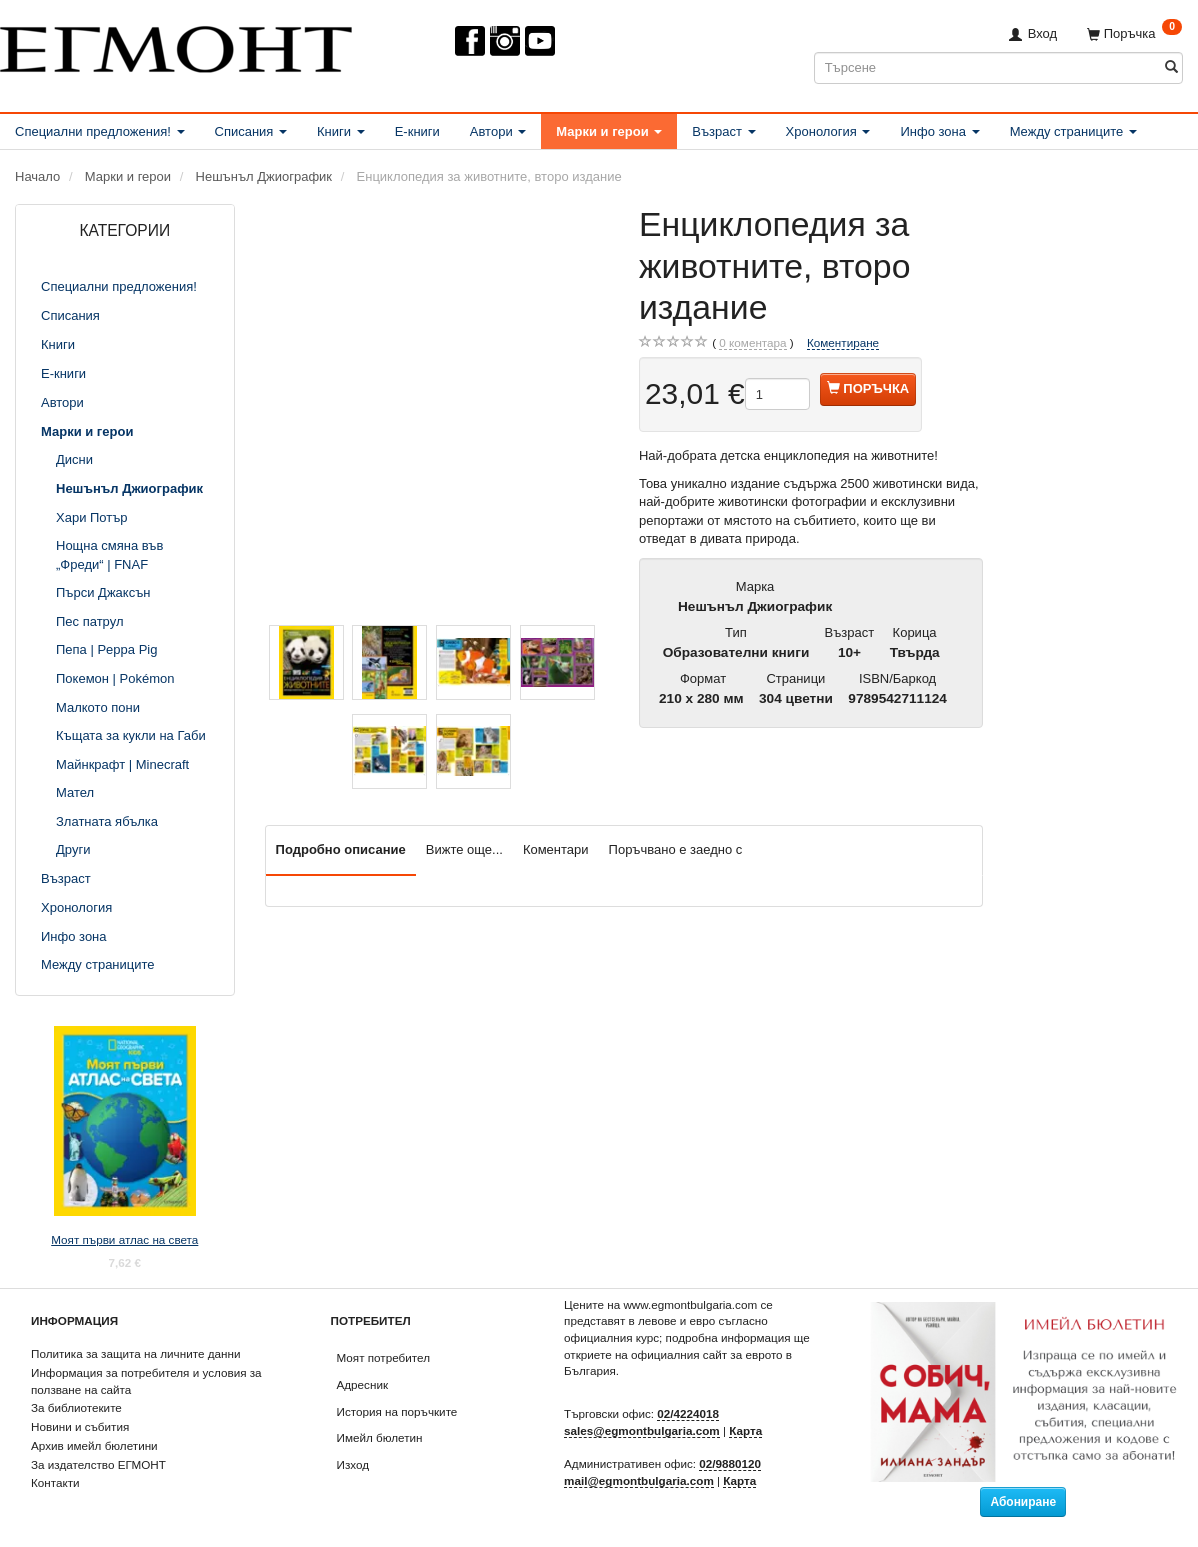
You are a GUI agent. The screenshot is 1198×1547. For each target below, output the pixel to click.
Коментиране (843, 342)
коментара (752, 343)
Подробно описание (341, 849)
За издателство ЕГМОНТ (98, 1464)
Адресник (363, 1384)
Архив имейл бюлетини (94, 1445)
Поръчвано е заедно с (676, 849)
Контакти (55, 1482)
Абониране (1023, 1502)
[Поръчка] (1134, 33)
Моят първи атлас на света (124, 1239)
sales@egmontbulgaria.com (642, 1430)
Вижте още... (464, 849)
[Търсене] (1171, 67)
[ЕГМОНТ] (176, 45)
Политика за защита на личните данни (135, 1353)
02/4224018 (688, 1413)
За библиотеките (76, 1407)
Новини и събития (80, 1426)
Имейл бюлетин (380, 1437)
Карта (745, 1430)
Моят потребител (383, 1357)
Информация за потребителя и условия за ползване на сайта (146, 1381)
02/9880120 (730, 1463)
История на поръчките (397, 1411)
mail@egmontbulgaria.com (639, 1480)
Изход (353, 1464)
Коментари (556, 849)
